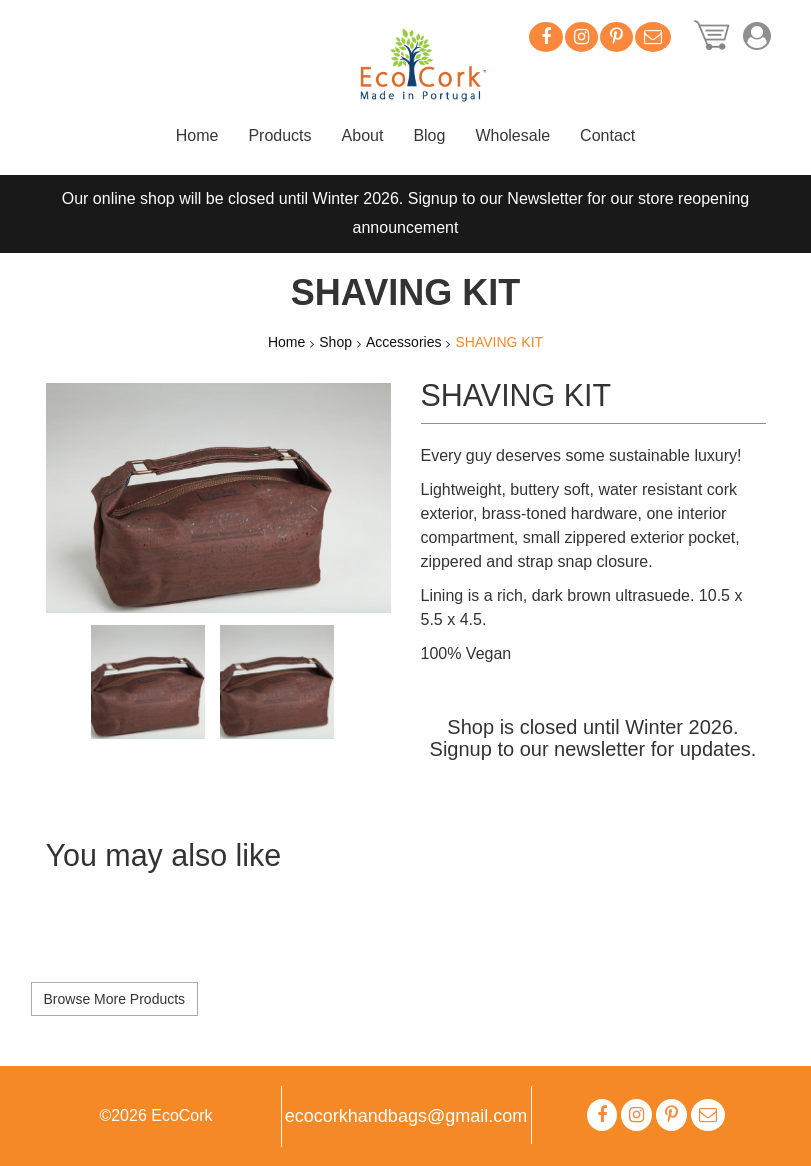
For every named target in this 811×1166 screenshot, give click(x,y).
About (363, 135)
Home (197, 135)
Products (279, 135)
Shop (335, 342)
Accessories (403, 342)
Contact (607, 135)
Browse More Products (115, 999)
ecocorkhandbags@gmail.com (406, 1116)
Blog (429, 135)
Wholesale (512, 135)
